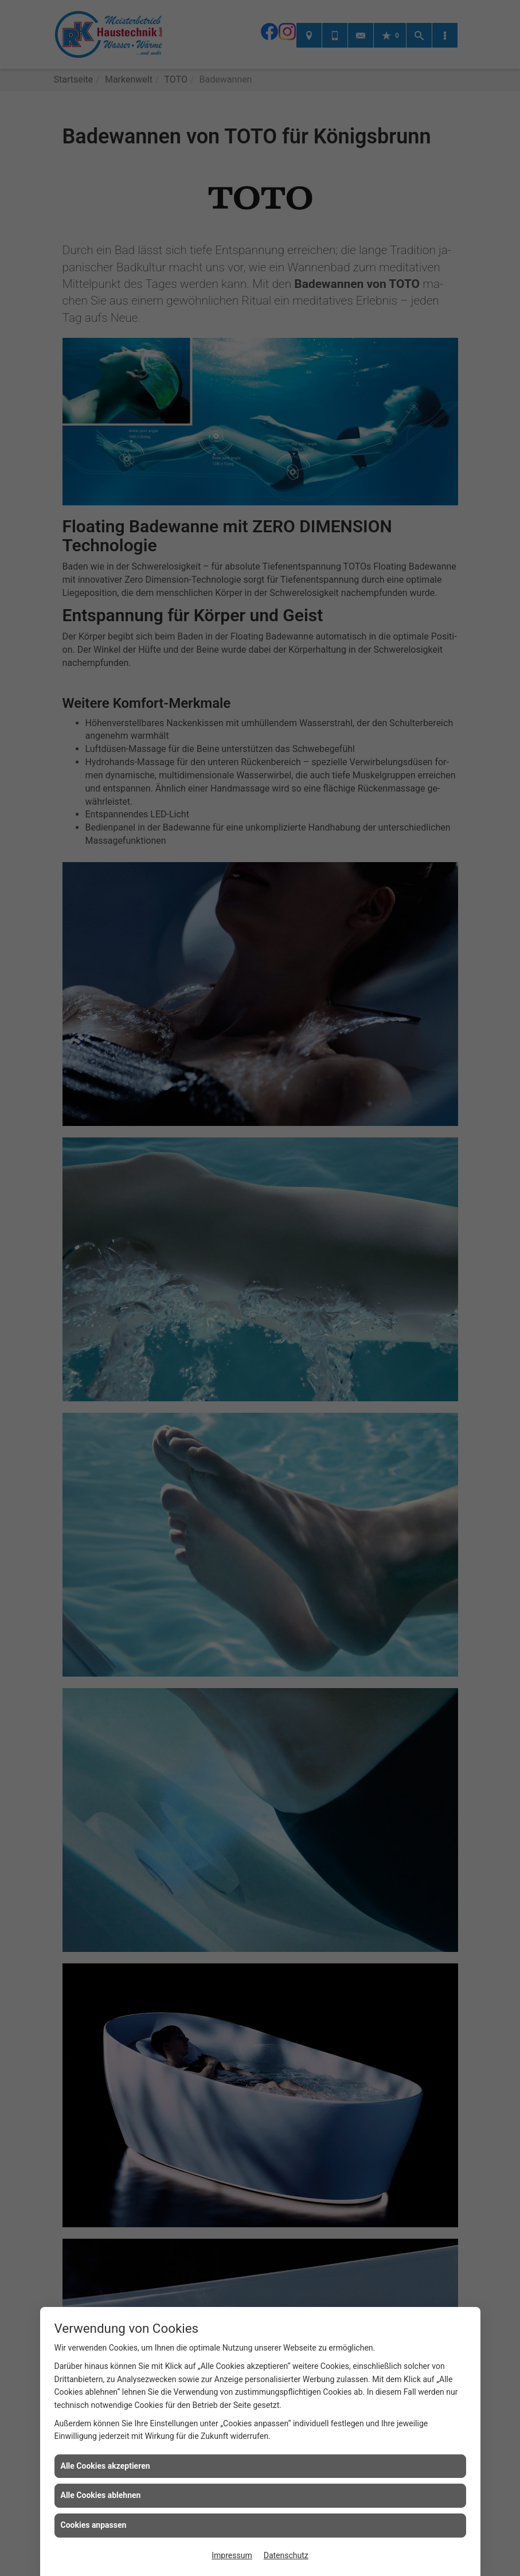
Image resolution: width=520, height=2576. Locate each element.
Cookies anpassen (94, 2525)
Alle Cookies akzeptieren (105, 2465)
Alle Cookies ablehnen (101, 2495)
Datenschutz (286, 2555)
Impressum (232, 2555)
